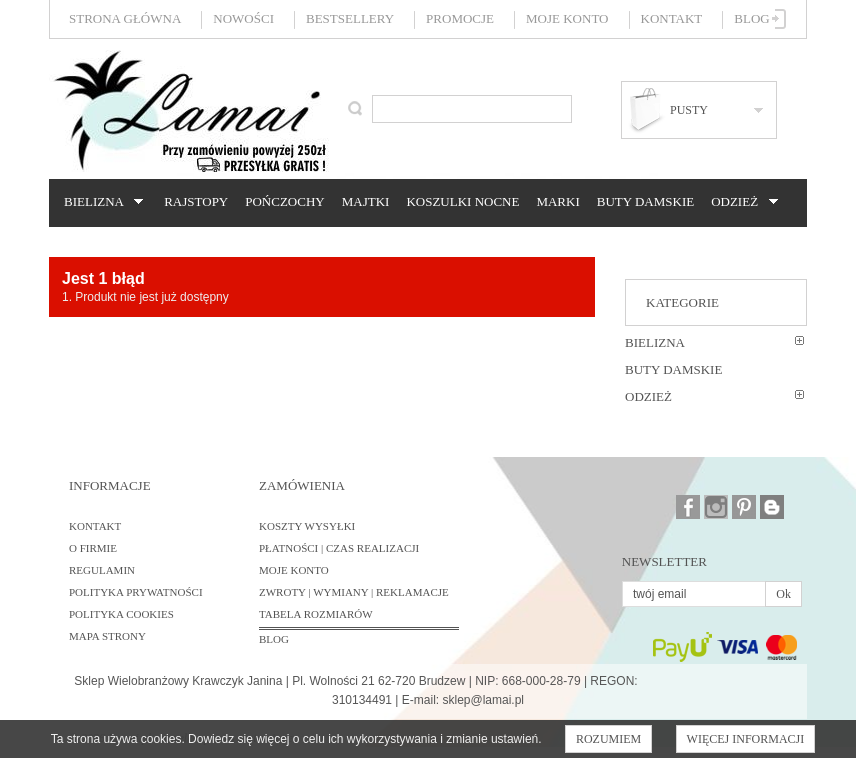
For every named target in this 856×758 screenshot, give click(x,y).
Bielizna (100, 202)
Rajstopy (196, 201)
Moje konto (567, 18)
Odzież (741, 202)
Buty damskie (645, 201)
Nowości (243, 18)
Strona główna (125, 18)
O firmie (93, 548)
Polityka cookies (121, 614)
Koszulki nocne (462, 201)
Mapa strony (107, 636)
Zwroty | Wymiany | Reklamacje (354, 592)
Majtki (366, 201)
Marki (557, 201)
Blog (751, 18)
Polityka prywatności (136, 592)
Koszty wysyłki (307, 526)
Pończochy (284, 201)
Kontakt (672, 18)
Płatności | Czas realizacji (339, 548)
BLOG (274, 639)
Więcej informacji (746, 739)
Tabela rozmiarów (316, 614)
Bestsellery (350, 18)
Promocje (460, 18)
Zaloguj (779, 19)
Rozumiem (608, 739)
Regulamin (102, 570)
